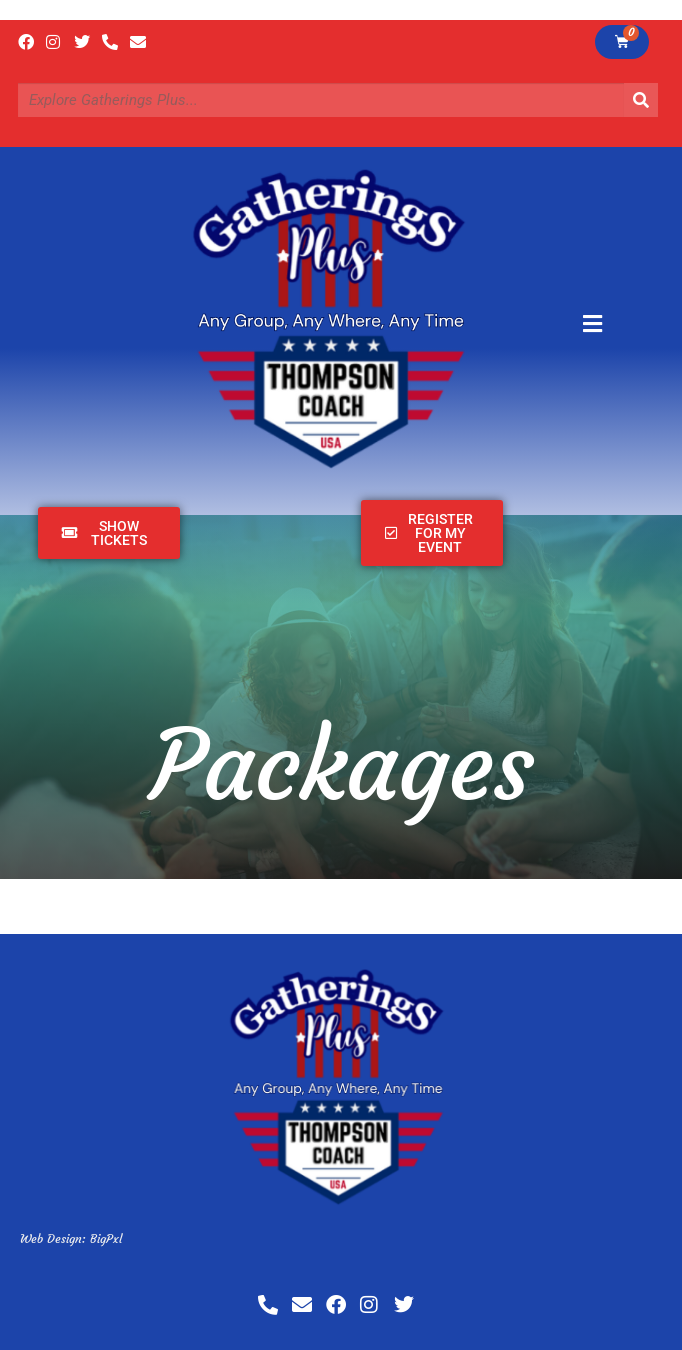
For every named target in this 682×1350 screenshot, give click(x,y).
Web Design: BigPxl (71, 1238)
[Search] (641, 100)
